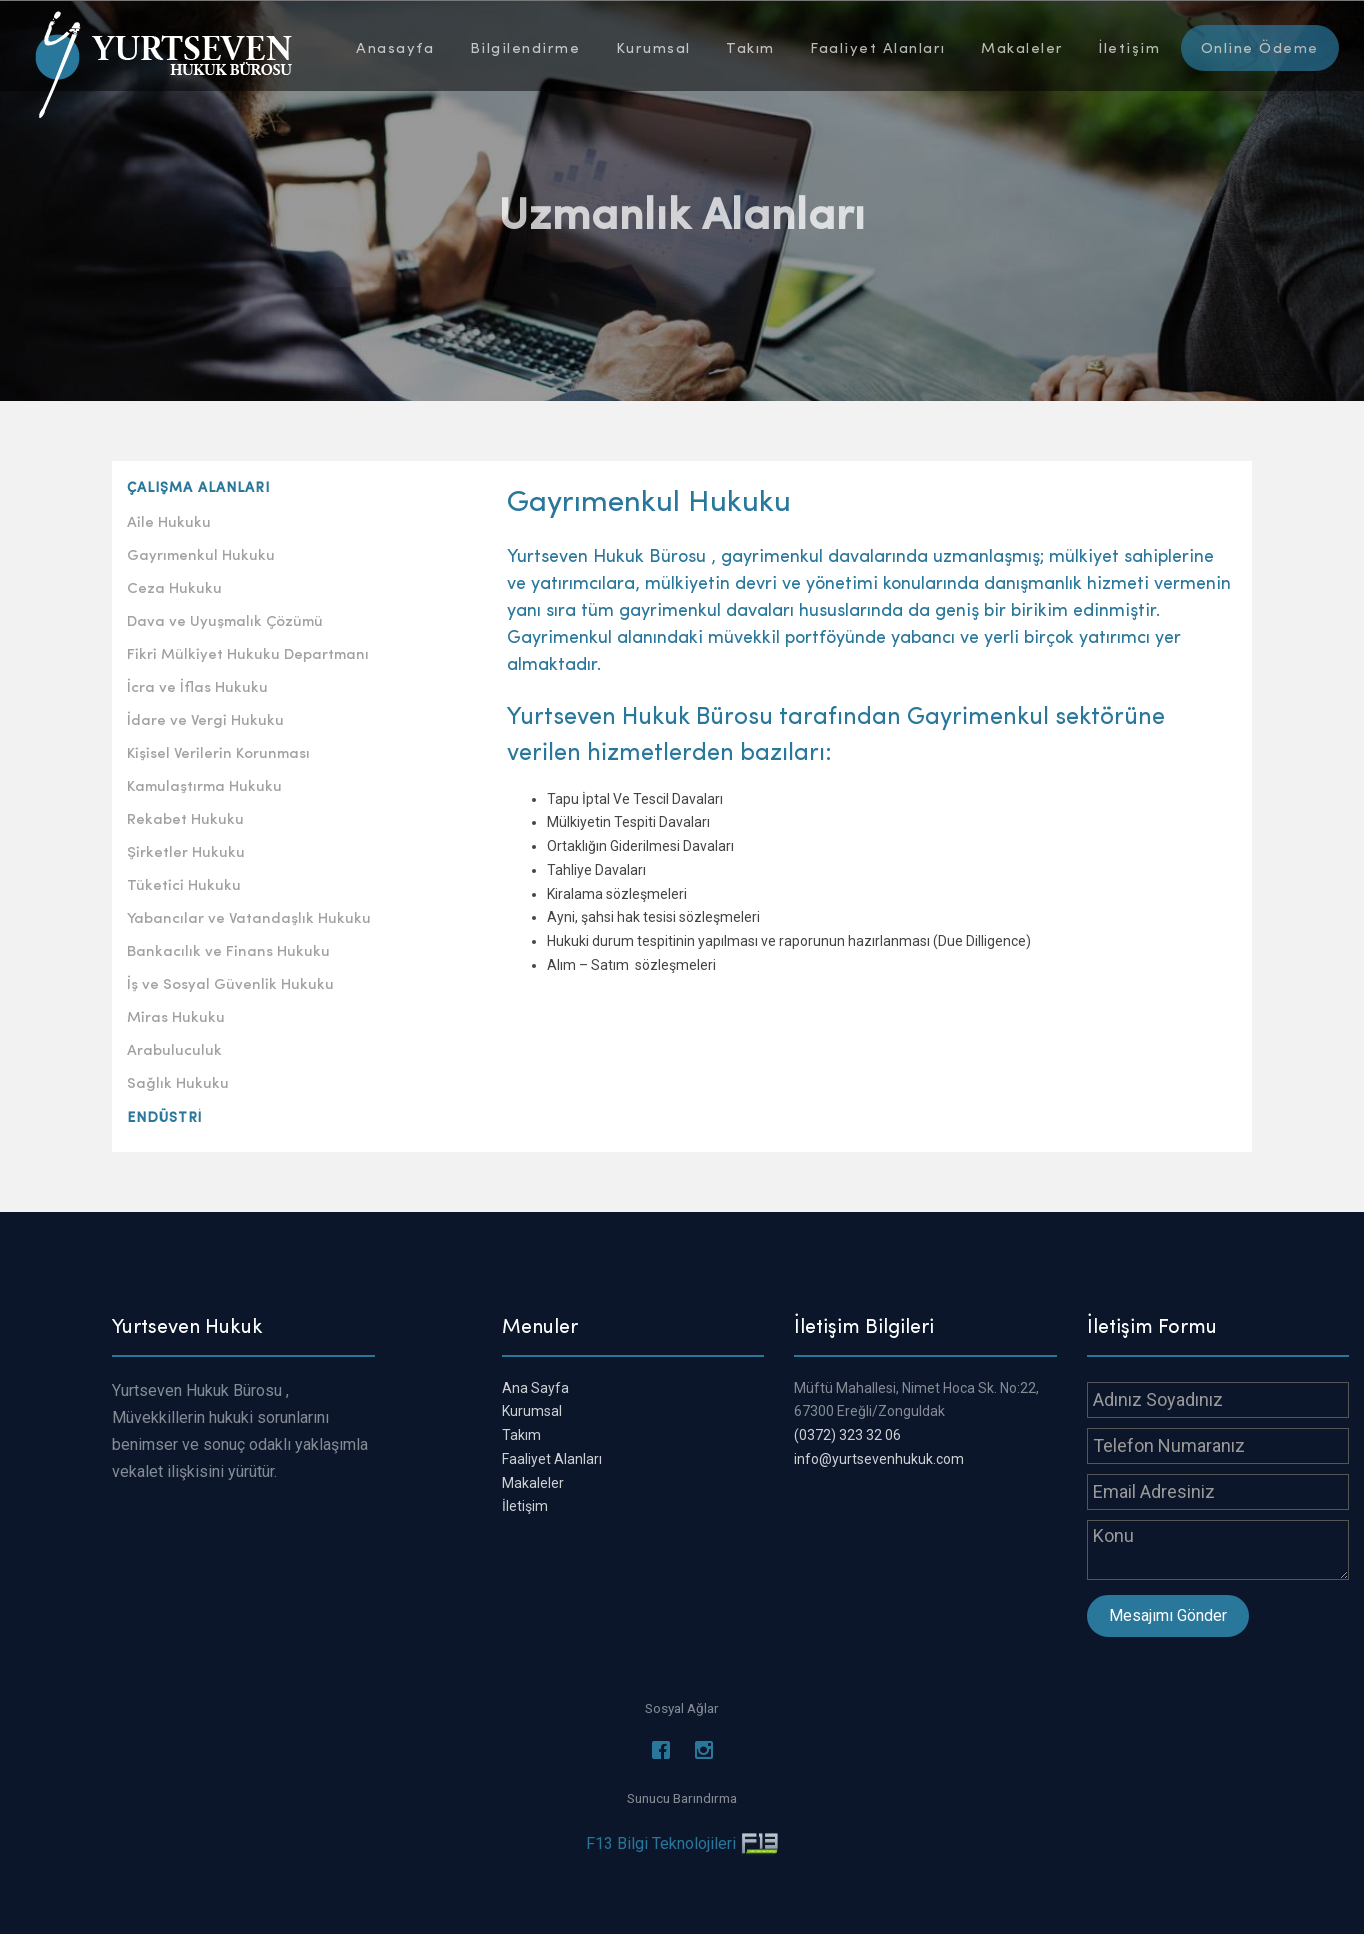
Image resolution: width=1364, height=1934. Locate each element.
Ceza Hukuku (174, 587)
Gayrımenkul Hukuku (201, 554)
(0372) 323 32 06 (847, 1435)
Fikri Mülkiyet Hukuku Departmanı (248, 653)
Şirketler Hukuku (186, 851)
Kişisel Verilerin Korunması (218, 752)
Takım (750, 47)
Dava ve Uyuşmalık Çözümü (225, 620)
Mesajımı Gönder (1168, 1615)
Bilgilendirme (525, 47)
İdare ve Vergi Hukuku (205, 719)
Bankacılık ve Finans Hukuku (228, 950)
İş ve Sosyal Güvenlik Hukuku (230, 983)
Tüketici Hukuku (184, 884)
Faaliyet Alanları (878, 47)
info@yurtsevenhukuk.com (879, 1459)
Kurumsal (653, 47)
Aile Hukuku (169, 521)
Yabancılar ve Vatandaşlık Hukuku (249, 917)
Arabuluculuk (174, 1049)
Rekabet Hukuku (185, 818)
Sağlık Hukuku (178, 1082)
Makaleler (1022, 47)
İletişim (1129, 47)
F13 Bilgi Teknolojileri (661, 1843)
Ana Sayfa (535, 1388)
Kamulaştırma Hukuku (204, 785)
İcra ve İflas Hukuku (197, 686)
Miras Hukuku (176, 1016)
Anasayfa (395, 47)
